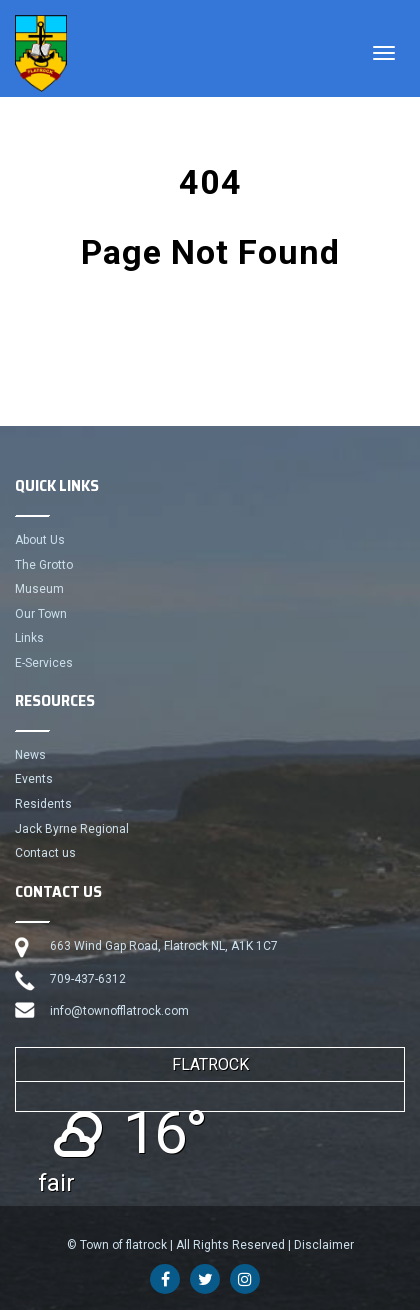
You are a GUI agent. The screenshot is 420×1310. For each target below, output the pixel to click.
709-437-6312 (88, 979)
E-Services (44, 663)
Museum (39, 589)
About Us (40, 540)
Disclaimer (324, 1245)
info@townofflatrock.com (119, 1011)
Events (34, 779)
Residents (43, 804)
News (30, 755)
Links (29, 638)
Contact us (45, 853)
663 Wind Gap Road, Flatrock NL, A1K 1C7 (164, 946)
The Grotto (44, 565)
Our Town (41, 614)
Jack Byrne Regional (72, 829)
